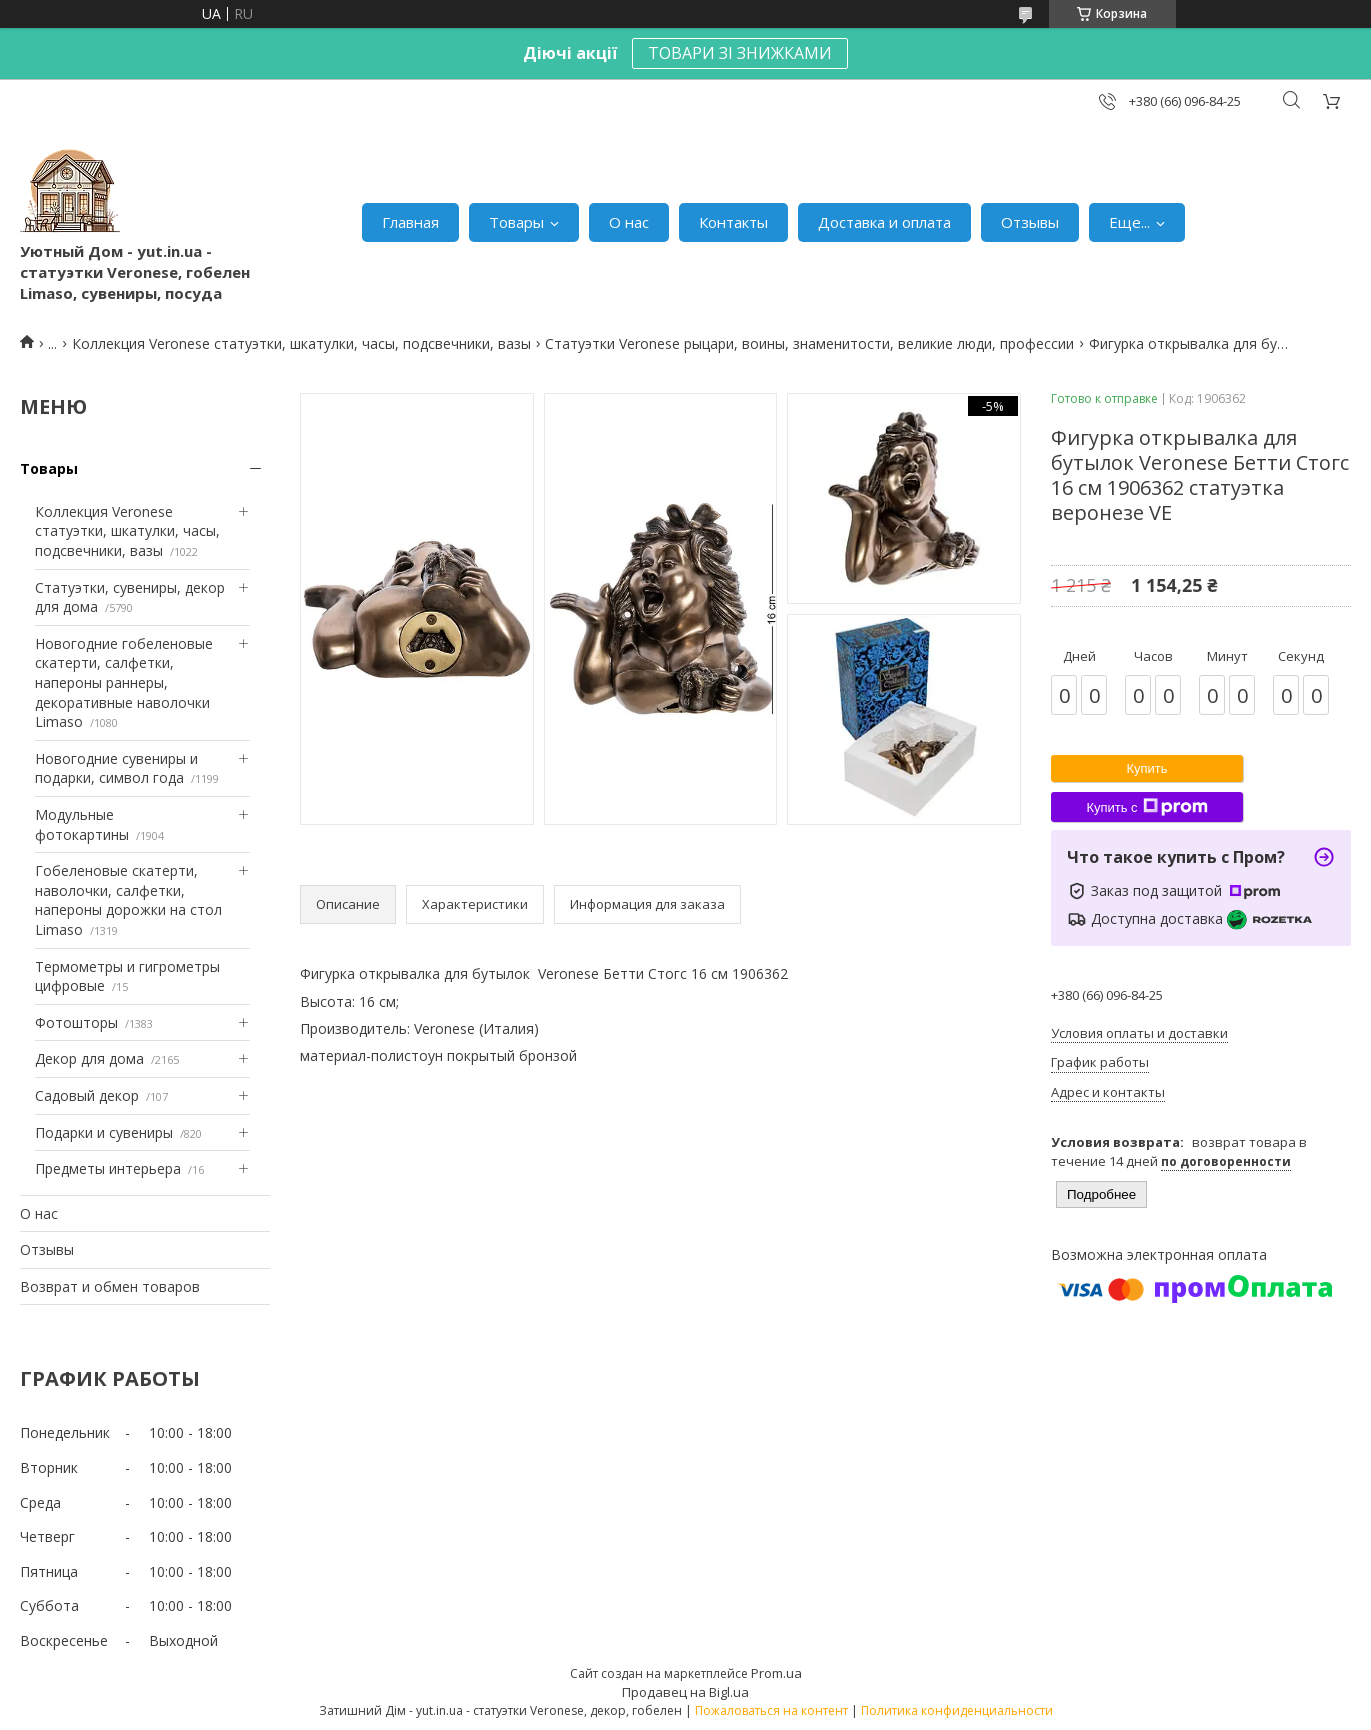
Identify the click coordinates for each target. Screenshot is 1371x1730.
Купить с (1146, 807)
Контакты (733, 222)
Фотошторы (76, 1022)
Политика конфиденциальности (957, 1710)
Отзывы (1030, 222)
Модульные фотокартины (82, 824)
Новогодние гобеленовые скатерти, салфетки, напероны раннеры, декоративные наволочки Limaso (124, 682)
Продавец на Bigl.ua (685, 1692)
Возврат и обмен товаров (110, 1286)
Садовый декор (87, 1095)
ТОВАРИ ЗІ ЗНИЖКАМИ (740, 53)
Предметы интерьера (108, 1168)
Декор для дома (89, 1058)
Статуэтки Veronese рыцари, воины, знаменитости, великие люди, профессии (809, 343)
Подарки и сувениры (104, 1132)
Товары (516, 222)
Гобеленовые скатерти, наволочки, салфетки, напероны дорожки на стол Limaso (128, 900)
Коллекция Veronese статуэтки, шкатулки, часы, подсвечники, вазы (301, 343)
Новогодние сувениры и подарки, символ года (116, 768)
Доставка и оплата (884, 222)
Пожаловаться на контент (771, 1710)
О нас (629, 222)
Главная (410, 222)
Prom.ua (776, 1673)
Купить (1146, 768)
